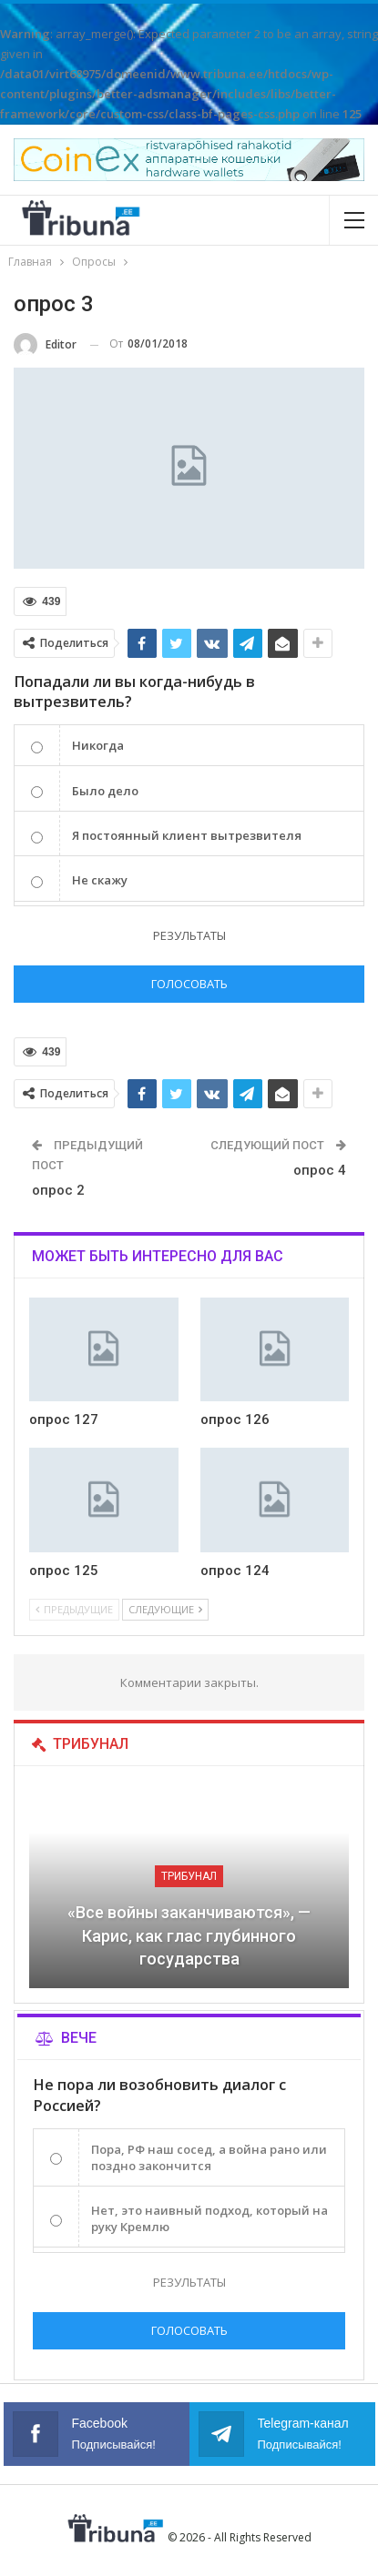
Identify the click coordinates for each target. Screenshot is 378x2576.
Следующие (165, 1609)
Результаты (189, 935)
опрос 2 (58, 1190)
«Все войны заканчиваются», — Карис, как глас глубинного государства (189, 1935)
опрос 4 (319, 1170)
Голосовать (189, 983)
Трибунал (189, 1876)
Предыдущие (74, 1609)
